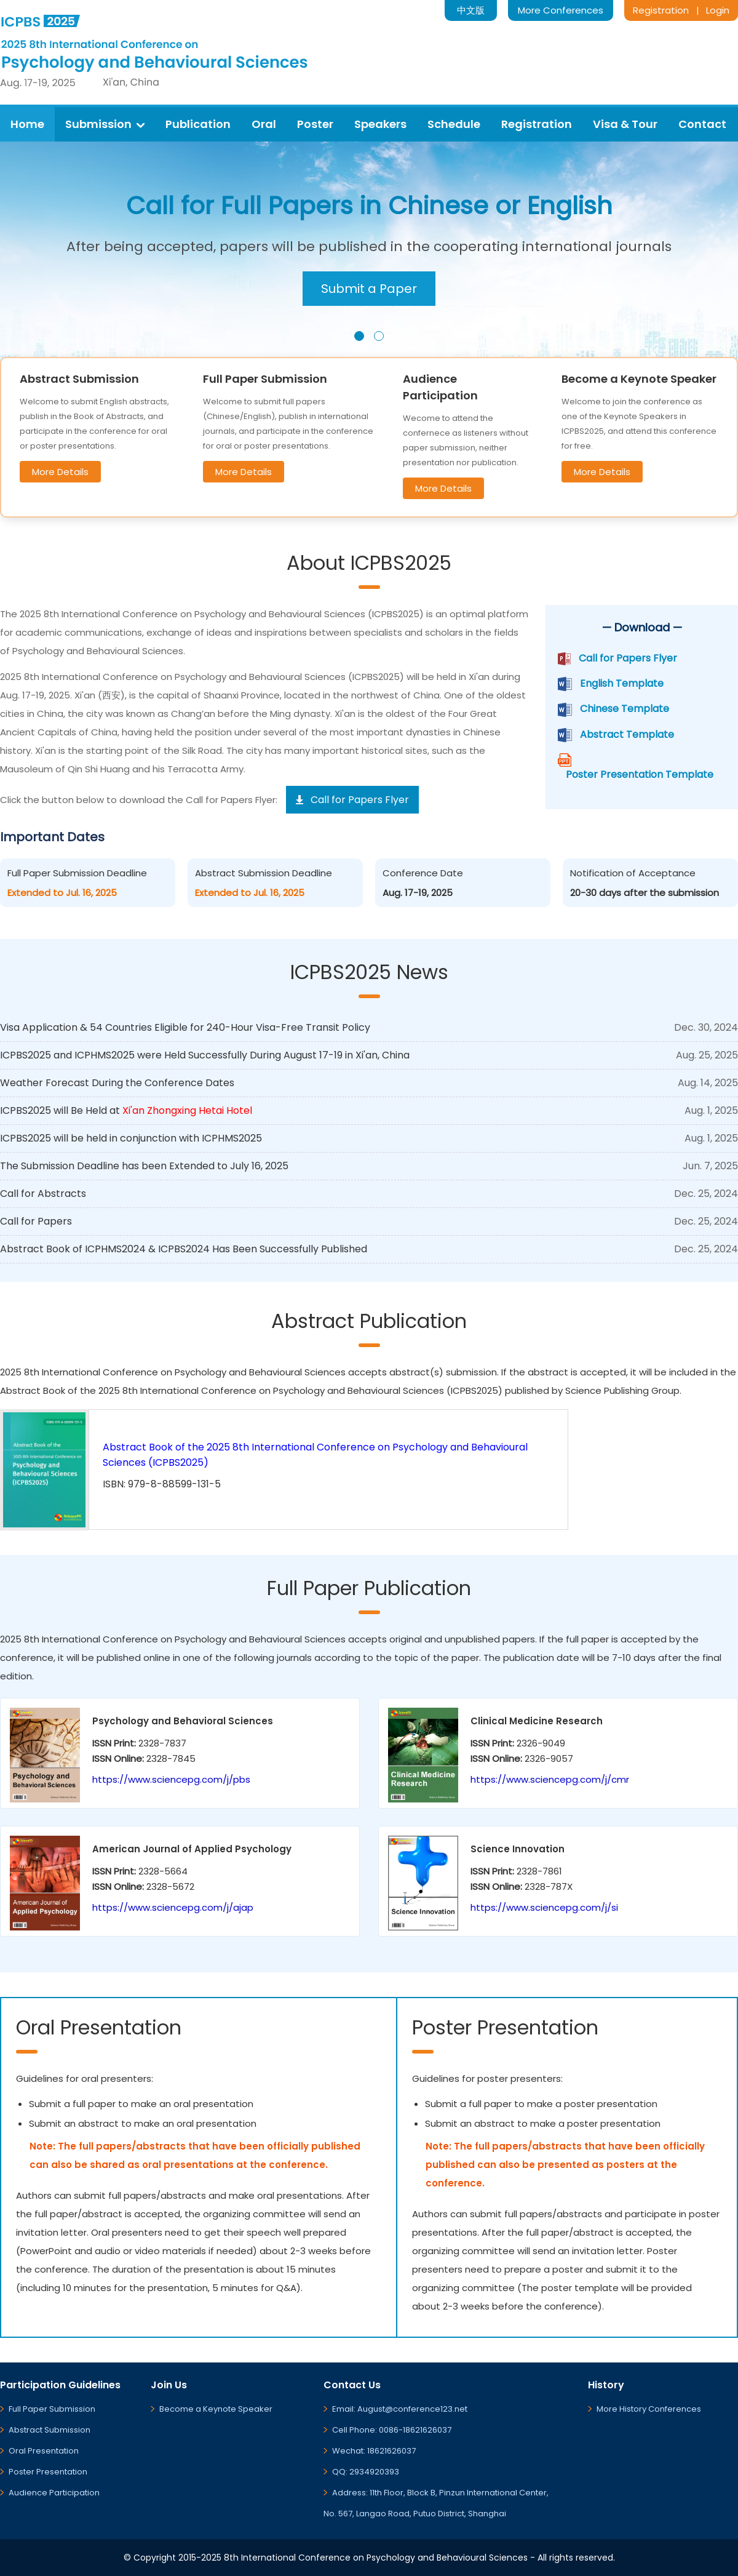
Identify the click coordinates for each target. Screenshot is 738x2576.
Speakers (380, 124)
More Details (60, 471)
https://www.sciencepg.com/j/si (544, 1907)
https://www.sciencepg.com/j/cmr (549, 1779)
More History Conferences (649, 2409)
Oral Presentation (44, 2451)
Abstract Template (627, 734)
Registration (661, 10)
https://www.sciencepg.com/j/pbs (171, 1779)
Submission (105, 124)
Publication (198, 124)
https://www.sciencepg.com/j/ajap (172, 1907)
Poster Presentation (48, 2472)
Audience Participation (54, 2492)
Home (27, 124)
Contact (702, 124)
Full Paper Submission (52, 2409)
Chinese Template (624, 709)
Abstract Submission (49, 2430)
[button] (359, 336)
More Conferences (560, 10)
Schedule (453, 124)
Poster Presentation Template (639, 774)
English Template (622, 683)
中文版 (471, 10)
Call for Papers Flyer (628, 658)
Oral (264, 124)
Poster (315, 124)
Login (717, 10)
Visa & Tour (625, 124)
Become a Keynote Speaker (215, 2409)
